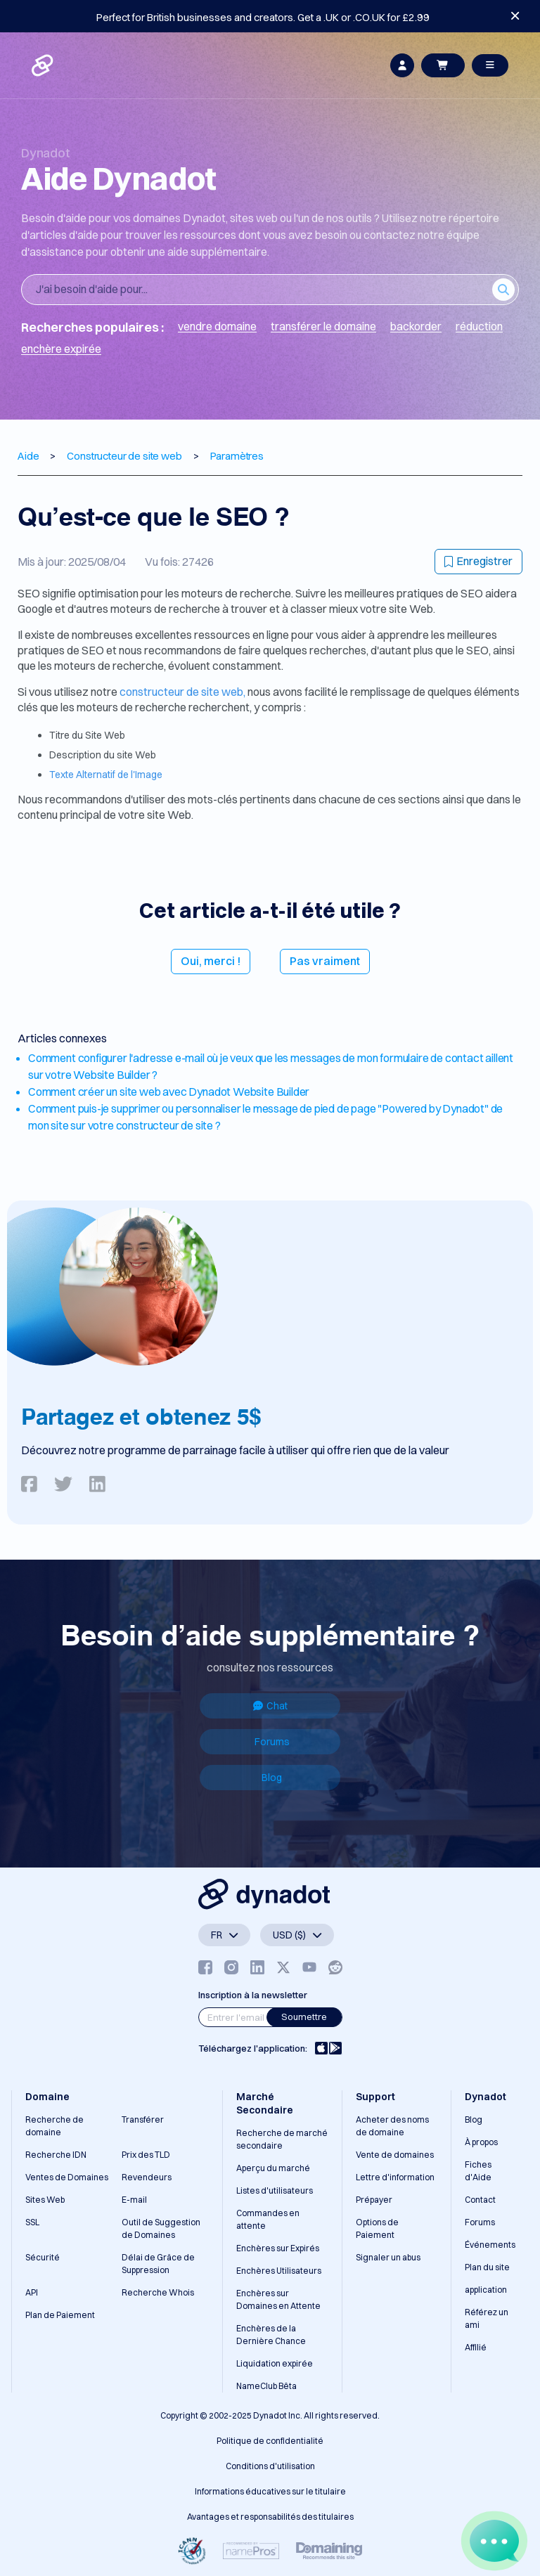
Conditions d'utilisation (270, 2466)
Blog (272, 1777)
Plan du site (487, 2267)
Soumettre (304, 2016)
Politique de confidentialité (270, 2440)
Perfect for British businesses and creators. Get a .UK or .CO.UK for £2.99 (263, 17)
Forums (272, 1741)
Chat (270, 1706)
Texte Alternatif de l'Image (105, 774)
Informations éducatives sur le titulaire (270, 2491)
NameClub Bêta (266, 2386)
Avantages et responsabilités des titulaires (270, 2516)
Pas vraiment (325, 961)
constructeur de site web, (182, 692)
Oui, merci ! (210, 961)
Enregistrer (478, 561)
